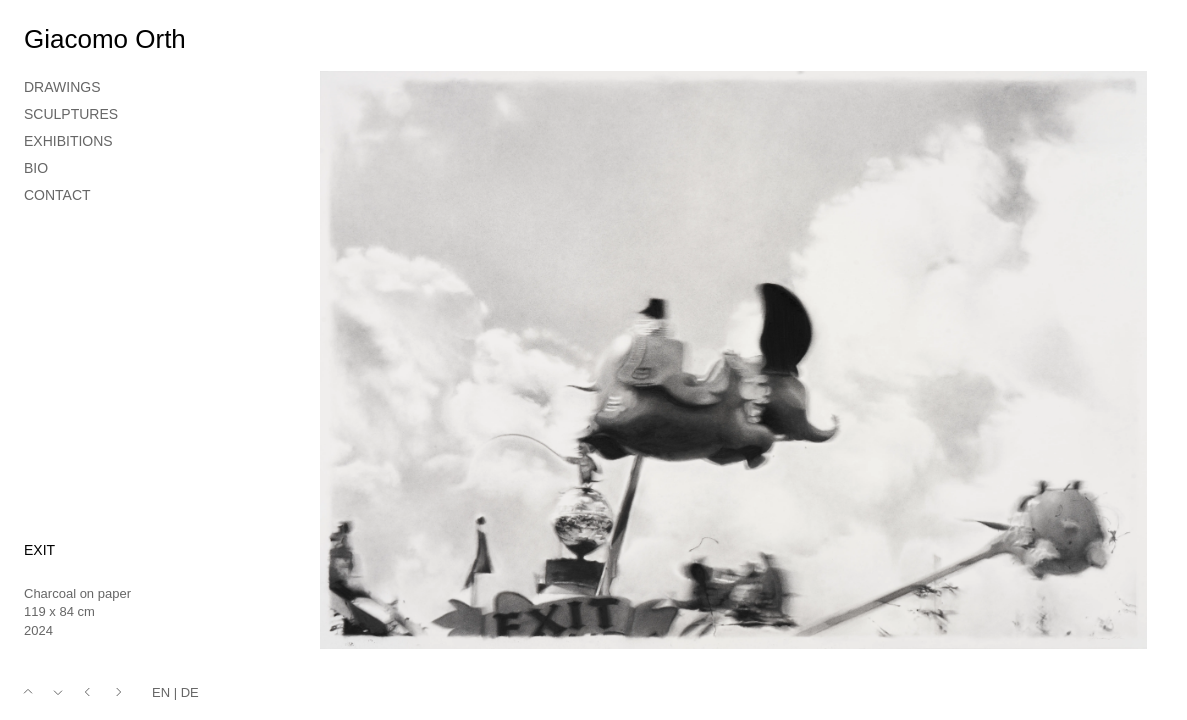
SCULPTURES (71, 114)
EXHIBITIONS (68, 141)
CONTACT (57, 195)
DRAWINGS (62, 87)
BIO (36, 168)
